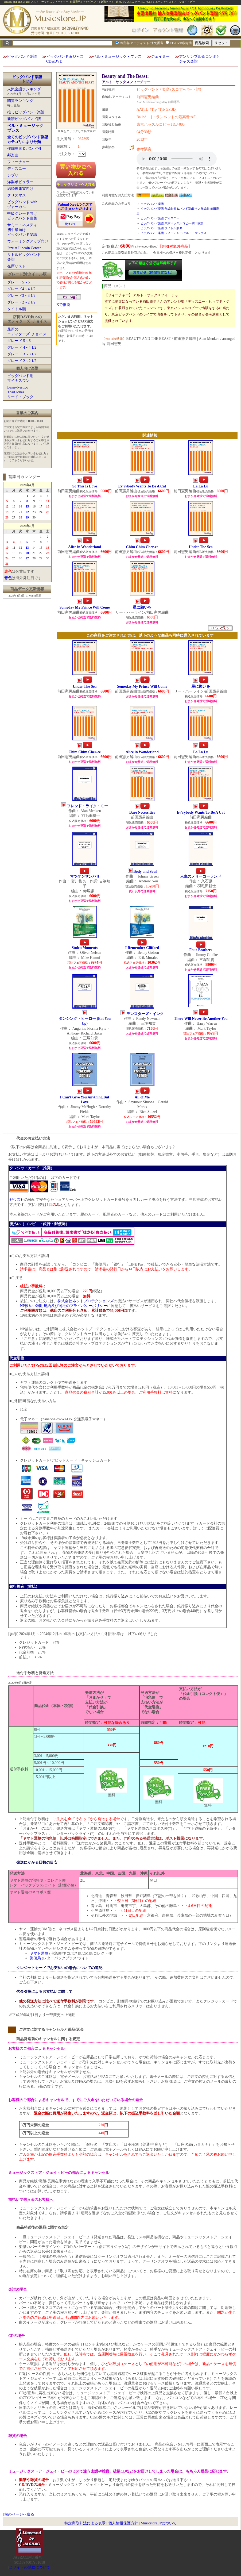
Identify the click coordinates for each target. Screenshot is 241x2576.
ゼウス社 (16, 1200)
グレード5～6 (18, 282)
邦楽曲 (12, 155)
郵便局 (35, 1958)
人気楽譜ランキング (24, 89)
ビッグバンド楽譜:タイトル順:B (161, 228)
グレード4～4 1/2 (21, 289)
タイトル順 (16, 309)
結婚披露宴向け (20, 189)
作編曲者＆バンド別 (24, 149)
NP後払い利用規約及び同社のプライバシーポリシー (63, 1306)
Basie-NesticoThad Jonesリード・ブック (20, 392)
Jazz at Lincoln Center (24, 248)
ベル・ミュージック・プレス (117, 57)
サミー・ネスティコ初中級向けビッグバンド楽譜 (24, 230)
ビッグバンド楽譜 (22, 57)
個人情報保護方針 (123, 2523)
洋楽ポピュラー (20, 182)
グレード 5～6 (19, 341)
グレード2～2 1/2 (21, 302)
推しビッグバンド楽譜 (26, 112)
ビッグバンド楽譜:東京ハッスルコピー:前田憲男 (172, 223)
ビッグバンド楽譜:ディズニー (159, 218)
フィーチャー (18, 162)
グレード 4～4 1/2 (21, 347)
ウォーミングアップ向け (27, 241)
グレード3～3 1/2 (21, 296)
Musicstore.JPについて (159, 2523)
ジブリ (12, 175)
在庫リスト (16, 266)
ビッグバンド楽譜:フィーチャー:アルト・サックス (173, 232)
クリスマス (16, 195)
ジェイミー (160, 57)
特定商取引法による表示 (85, 2523)
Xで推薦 (63, 305)
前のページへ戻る (19, 2514)
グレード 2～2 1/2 (21, 361)
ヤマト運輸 (39, 1953)
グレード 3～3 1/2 (21, 354)
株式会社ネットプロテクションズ (85, 1301)
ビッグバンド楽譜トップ (27, 79)
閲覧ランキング (20, 101)
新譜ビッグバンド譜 (24, 119)
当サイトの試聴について (29, 2567)
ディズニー (16, 169)
